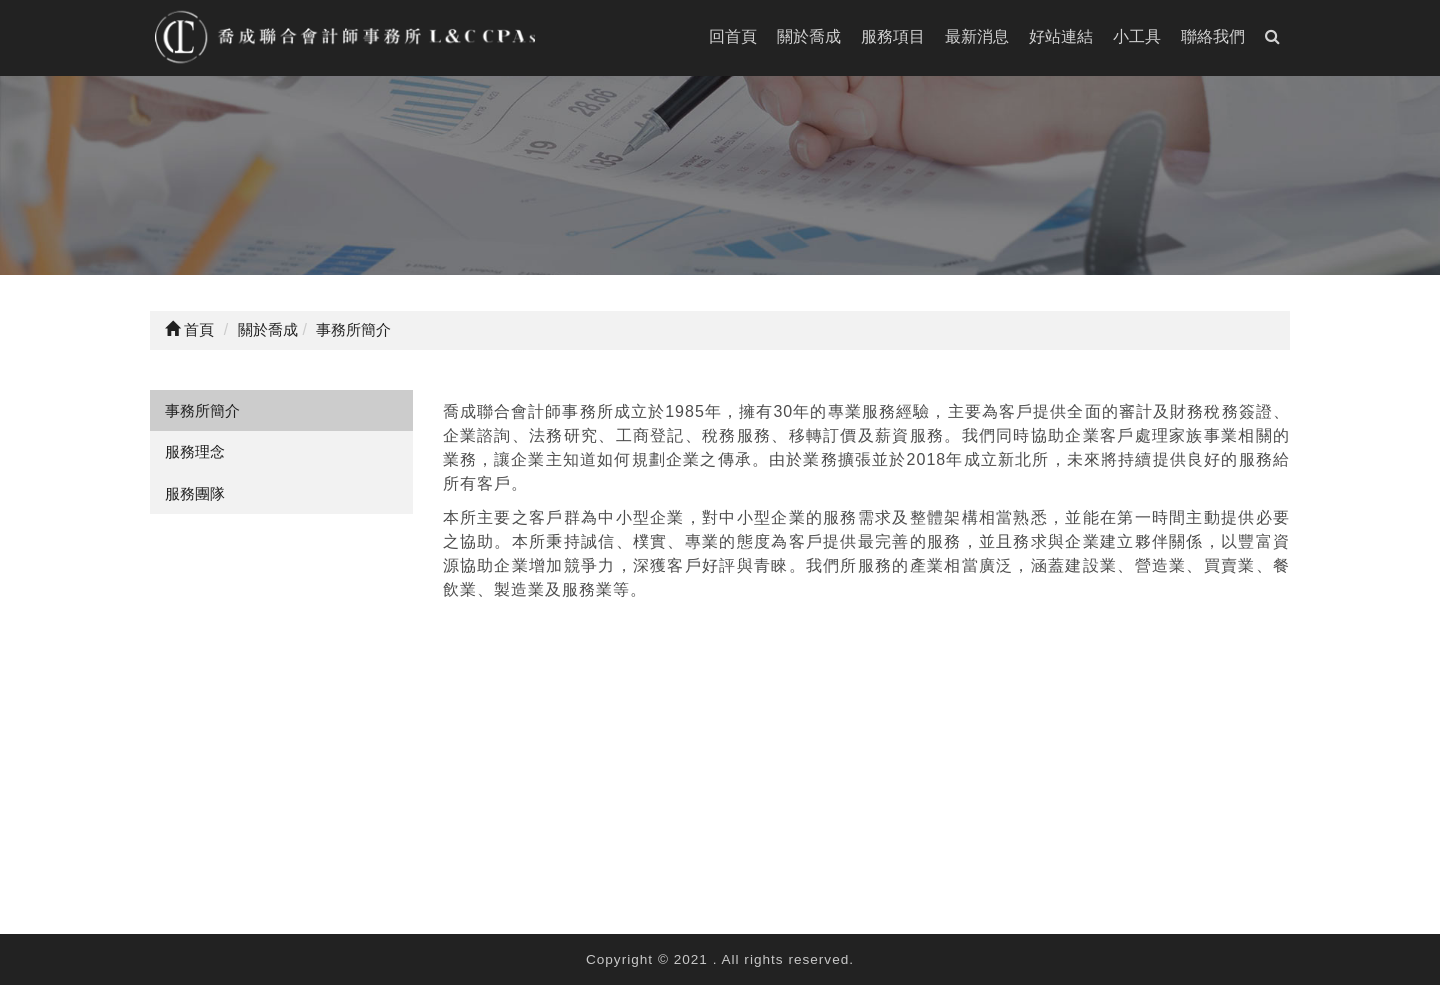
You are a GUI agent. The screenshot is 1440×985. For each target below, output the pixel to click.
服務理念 (195, 451)
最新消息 (977, 36)
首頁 (189, 329)
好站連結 (1061, 36)
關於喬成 (809, 36)
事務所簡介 (202, 410)
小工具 (1137, 36)
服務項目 (893, 36)
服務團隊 (195, 493)
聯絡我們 (1213, 36)
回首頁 (733, 36)
